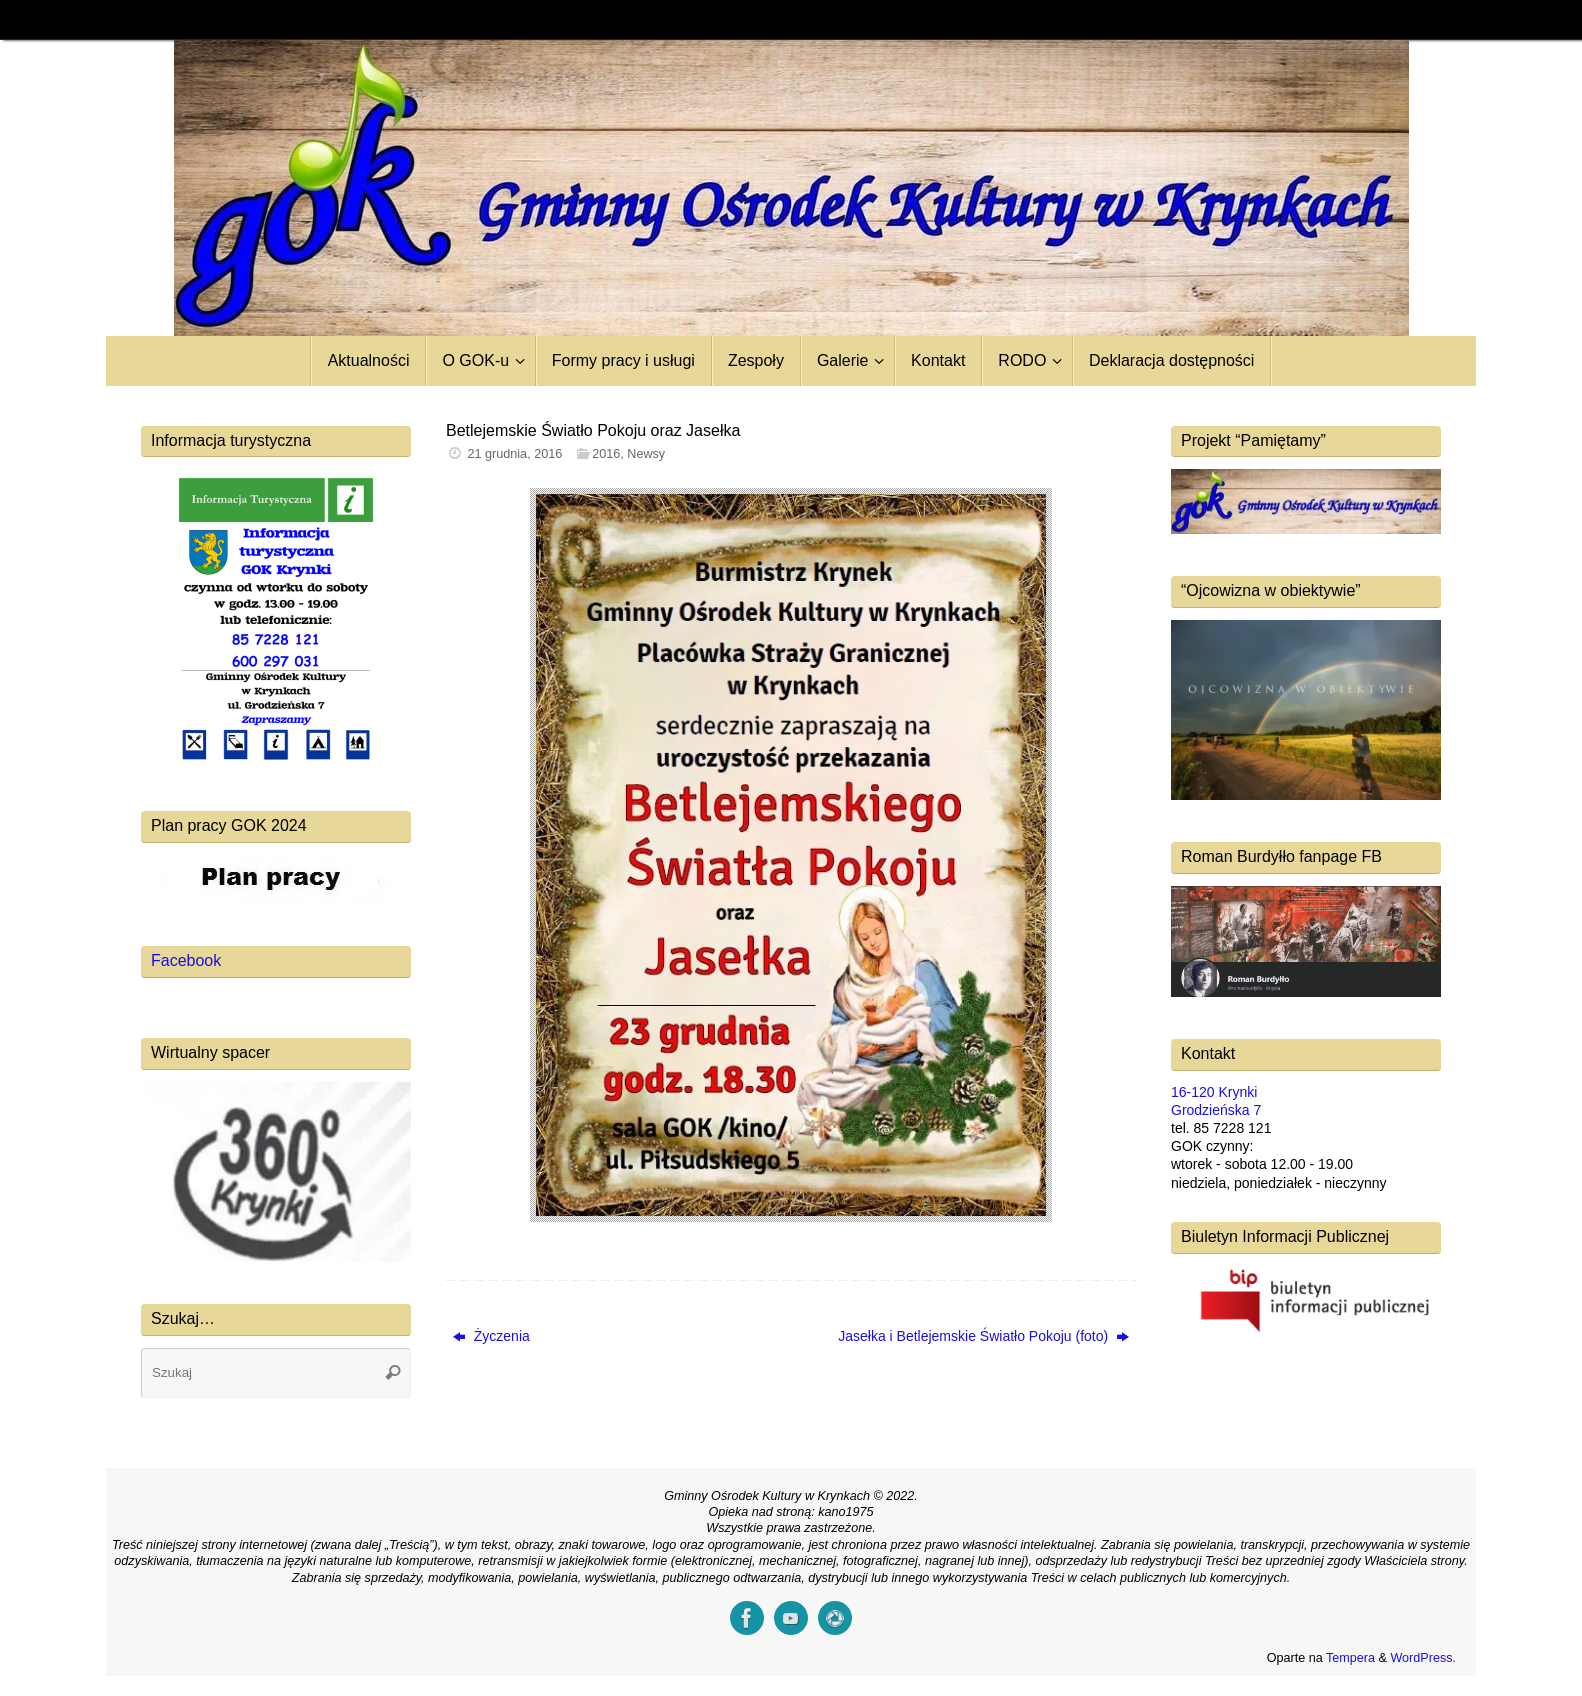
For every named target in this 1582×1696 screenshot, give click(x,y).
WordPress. (1423, 1658)
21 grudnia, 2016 (515, 454)
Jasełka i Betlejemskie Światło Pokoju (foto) (983, 1336)
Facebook (186, 960)
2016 (606, 454)
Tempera (1350, 1658)
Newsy (646, 454)
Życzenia (491, 1336)
